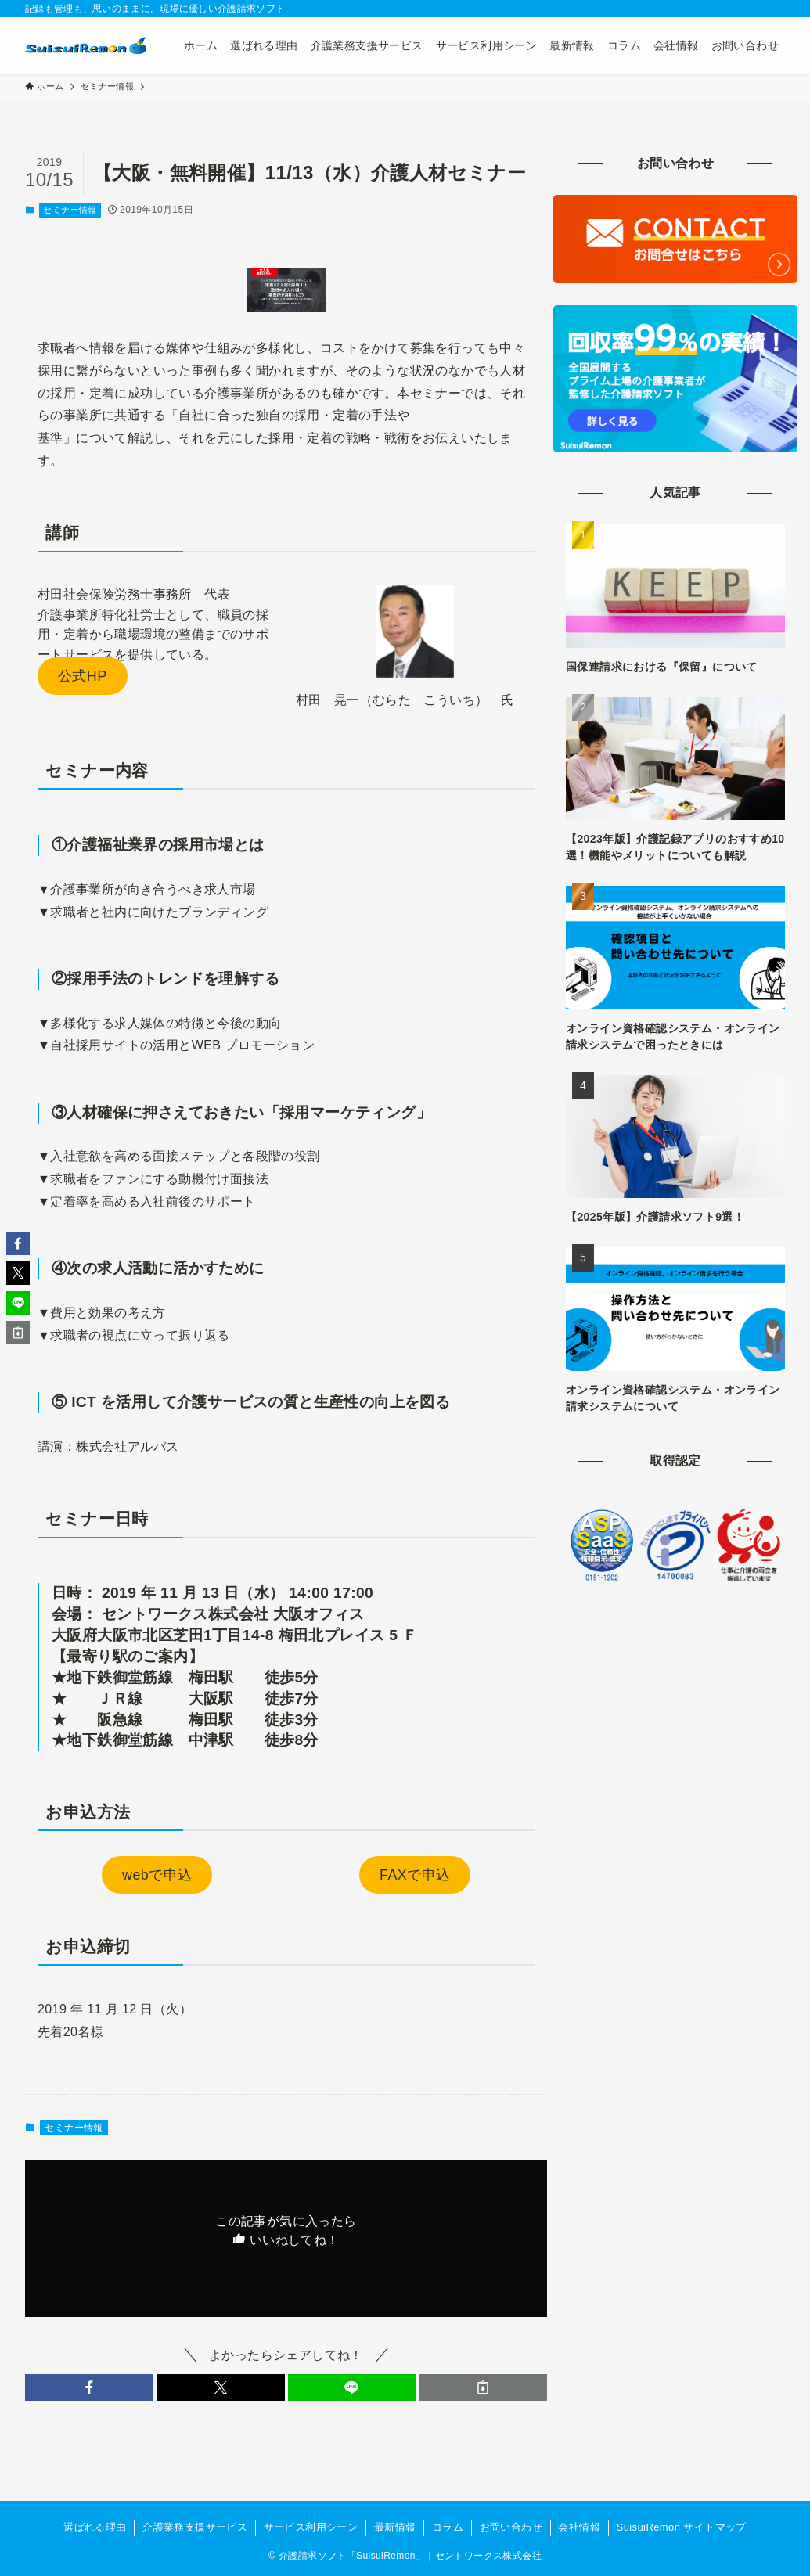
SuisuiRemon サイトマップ (682, 2527)
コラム (447, 2527)
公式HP (82, 676)
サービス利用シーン (311, 2527)
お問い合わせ (511, 2527)
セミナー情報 (69, 209)
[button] (89, 2387)
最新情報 (395, 2527)
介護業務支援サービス (194, 2527)
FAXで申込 (415, 1875)
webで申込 (157, 1875)
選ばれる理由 (94, 2527)
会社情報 (579, 2527)
